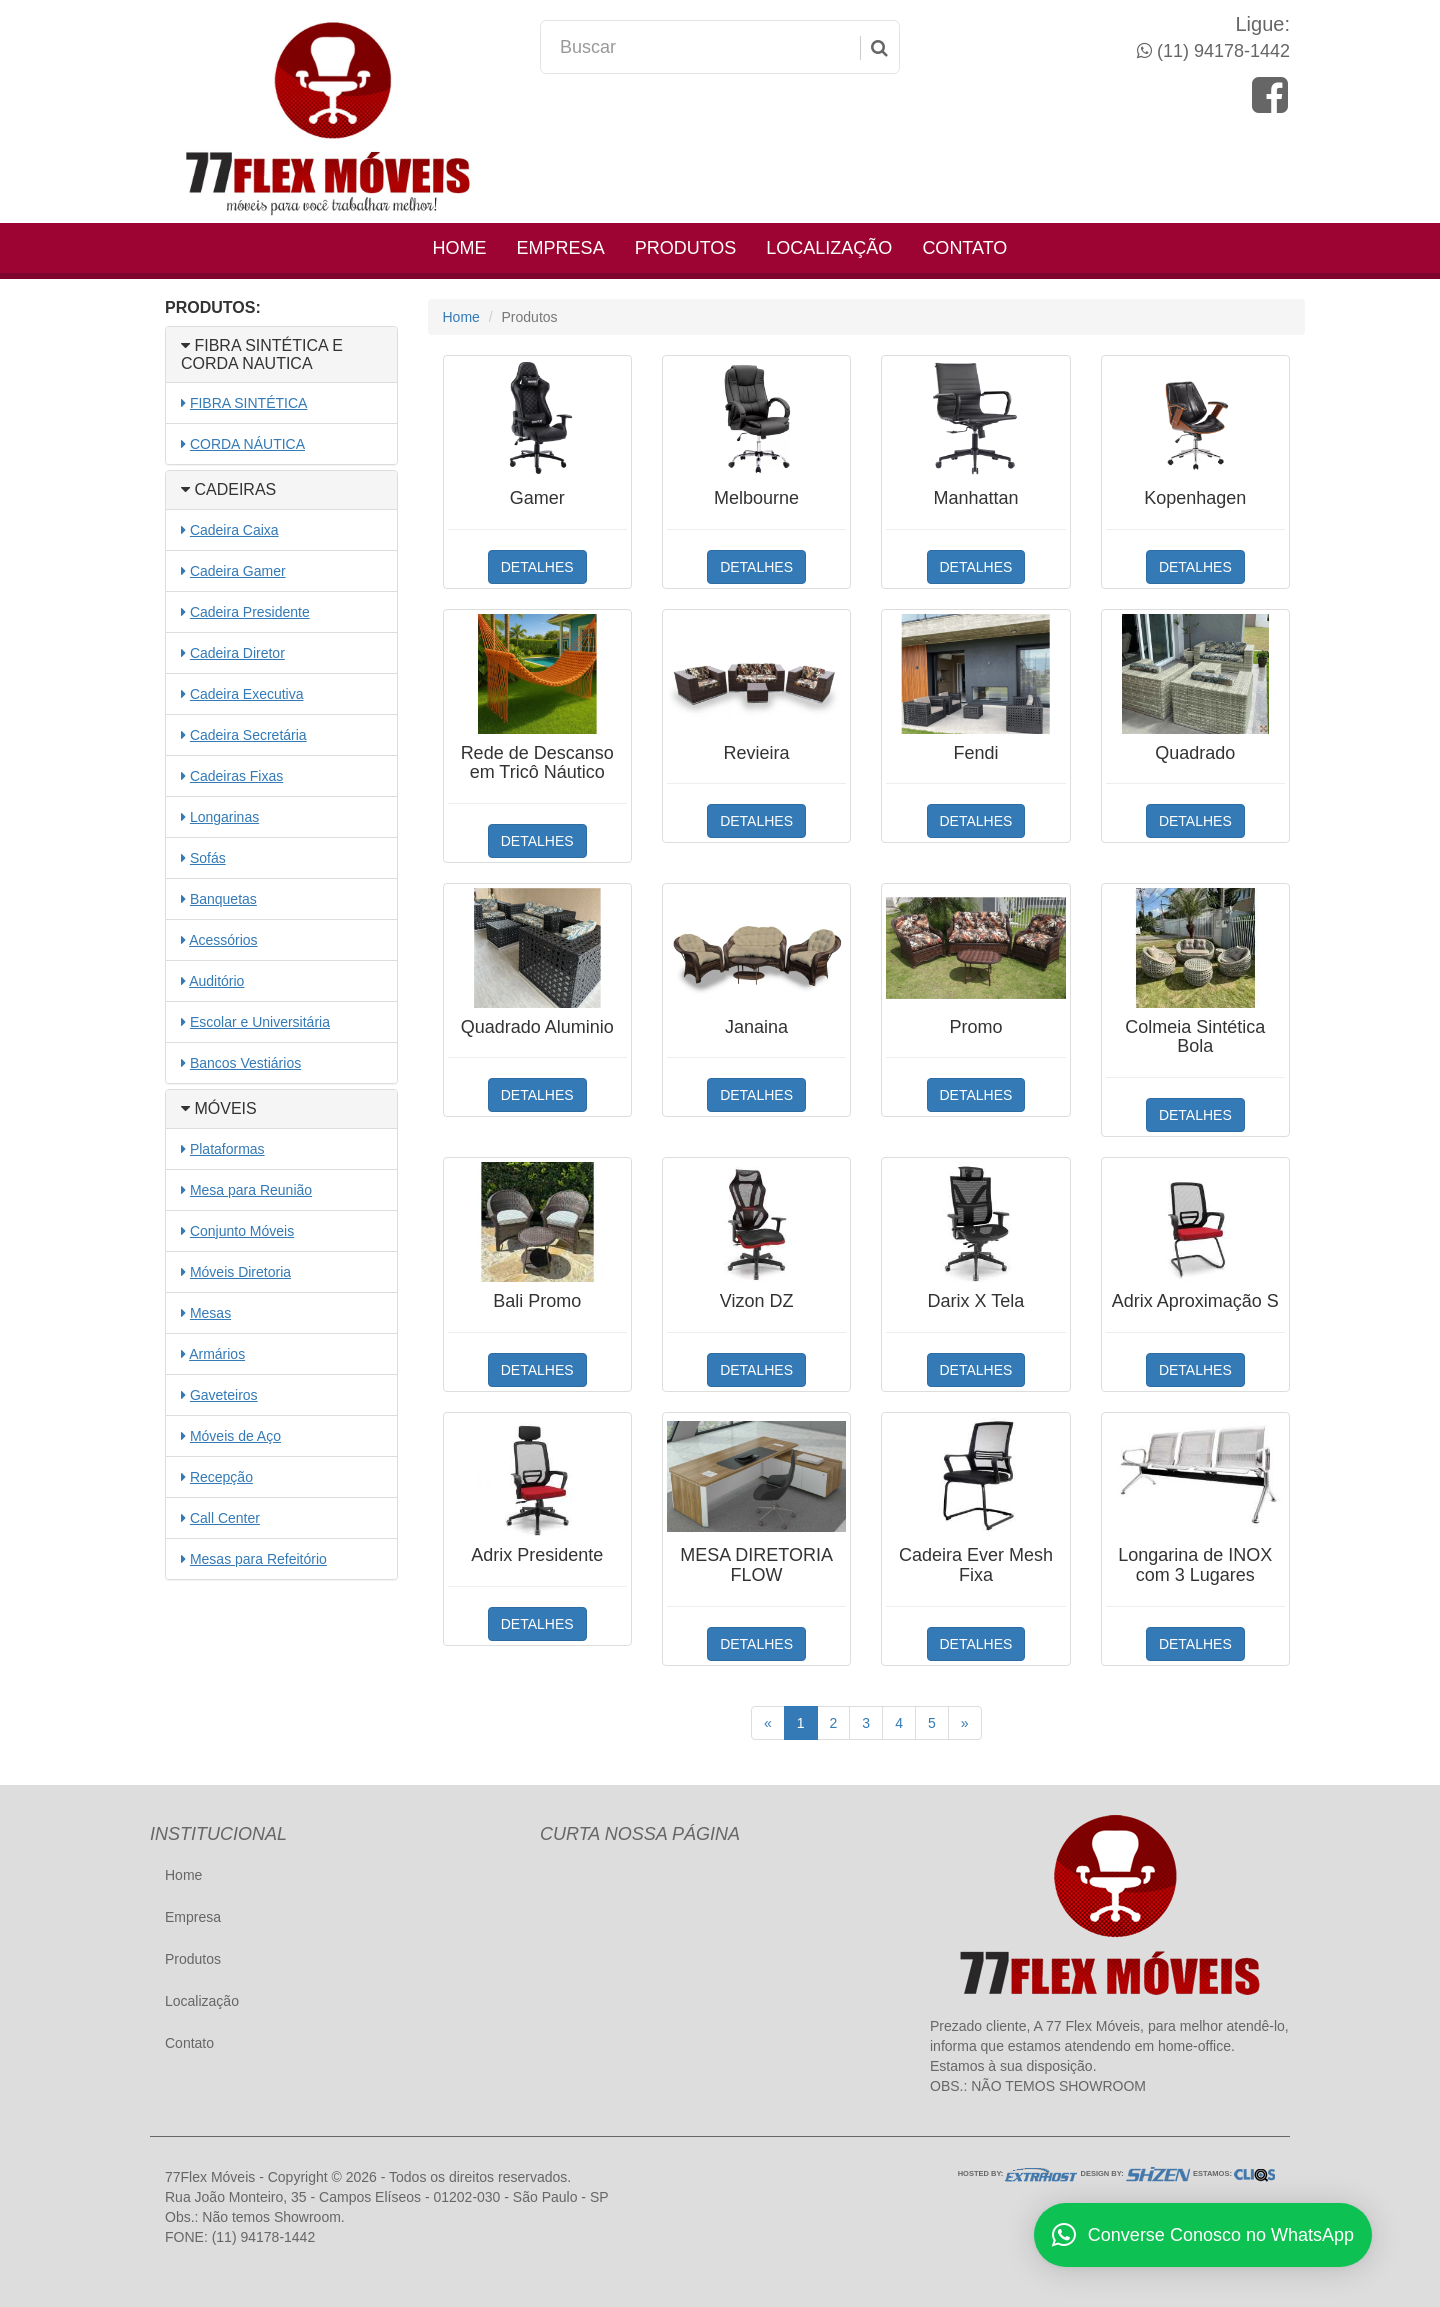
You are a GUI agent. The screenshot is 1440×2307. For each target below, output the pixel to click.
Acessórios (223, 940)
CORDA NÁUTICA (247, 444)
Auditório (216, 981)
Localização (829, 248)
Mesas (210, 1313)
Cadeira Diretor (237, 653)
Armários (217, 1354)
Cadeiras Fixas (236, 776)
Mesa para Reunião (251, 1190)
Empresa (561, 248)
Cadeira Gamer (238, 571)
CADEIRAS (228, 489)
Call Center (225, 1518)
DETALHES (537, 567)
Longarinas (224, 817)
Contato (964, 248)
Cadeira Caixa (234, 530)
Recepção (221, 1477)
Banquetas (223, 899)
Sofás (208, 858)
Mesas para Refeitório (258, 1559)
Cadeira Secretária (248, 735)
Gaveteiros (224, 1395)
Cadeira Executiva (247, 694)
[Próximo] (965, 1723)
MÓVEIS (219, 1108)
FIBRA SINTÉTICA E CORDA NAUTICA (262, 354)
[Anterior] (768, 1723)
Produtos (686, 248)
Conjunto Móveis (242, 1231)
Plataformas (227, 1149)
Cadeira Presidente (250, 612)
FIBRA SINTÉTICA (248, 403)
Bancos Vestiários (245, 1063)
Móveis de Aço (235, 1436)
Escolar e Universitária (260, 1022)
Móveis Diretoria (240, 1272)
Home (460, 248)
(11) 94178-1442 (1221, 51)
